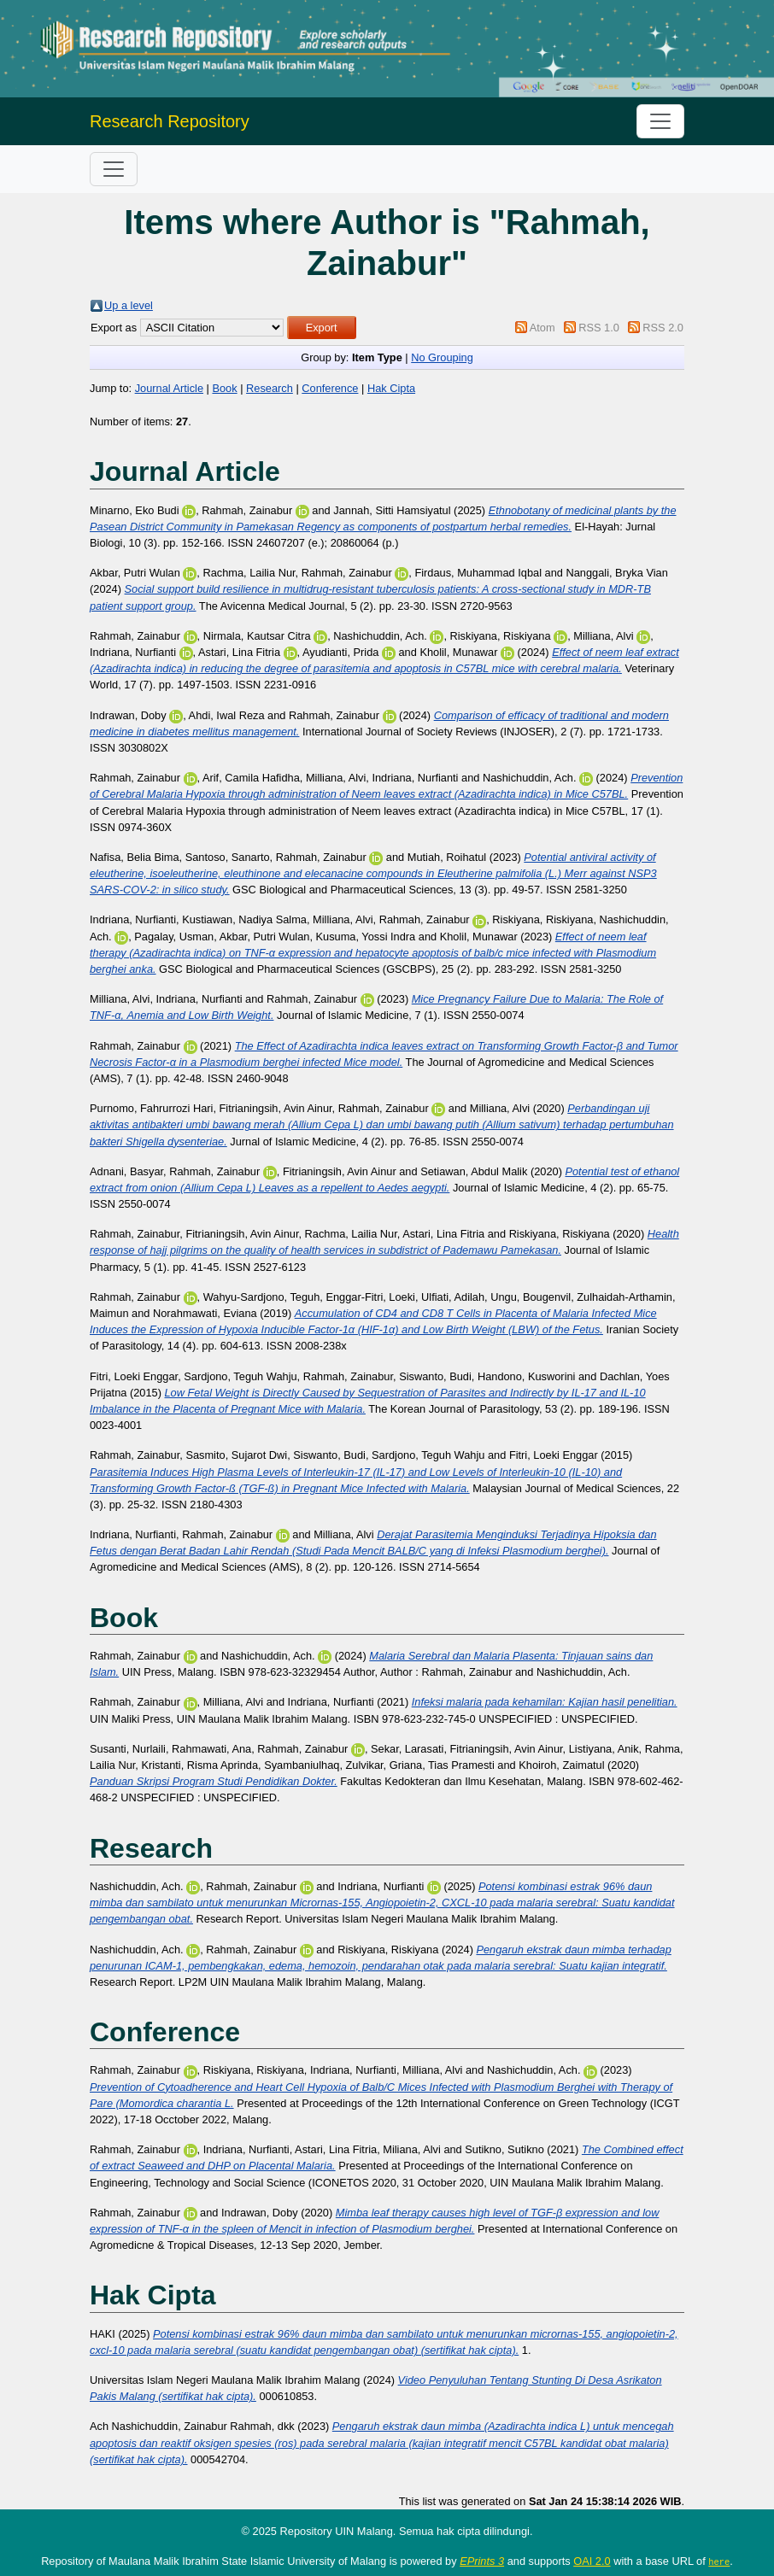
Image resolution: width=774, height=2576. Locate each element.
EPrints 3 (482, 2561)
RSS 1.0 (598, 327)
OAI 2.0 (591, 2561)
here (719, 2561)
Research (269, 388)
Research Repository (169, 121)
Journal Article (169, 388)
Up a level (128, 305)
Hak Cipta (391, 388)
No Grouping (442, 357)
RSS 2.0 (662, 327)
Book (224, 388)
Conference (330, 388)
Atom (542, 327)
